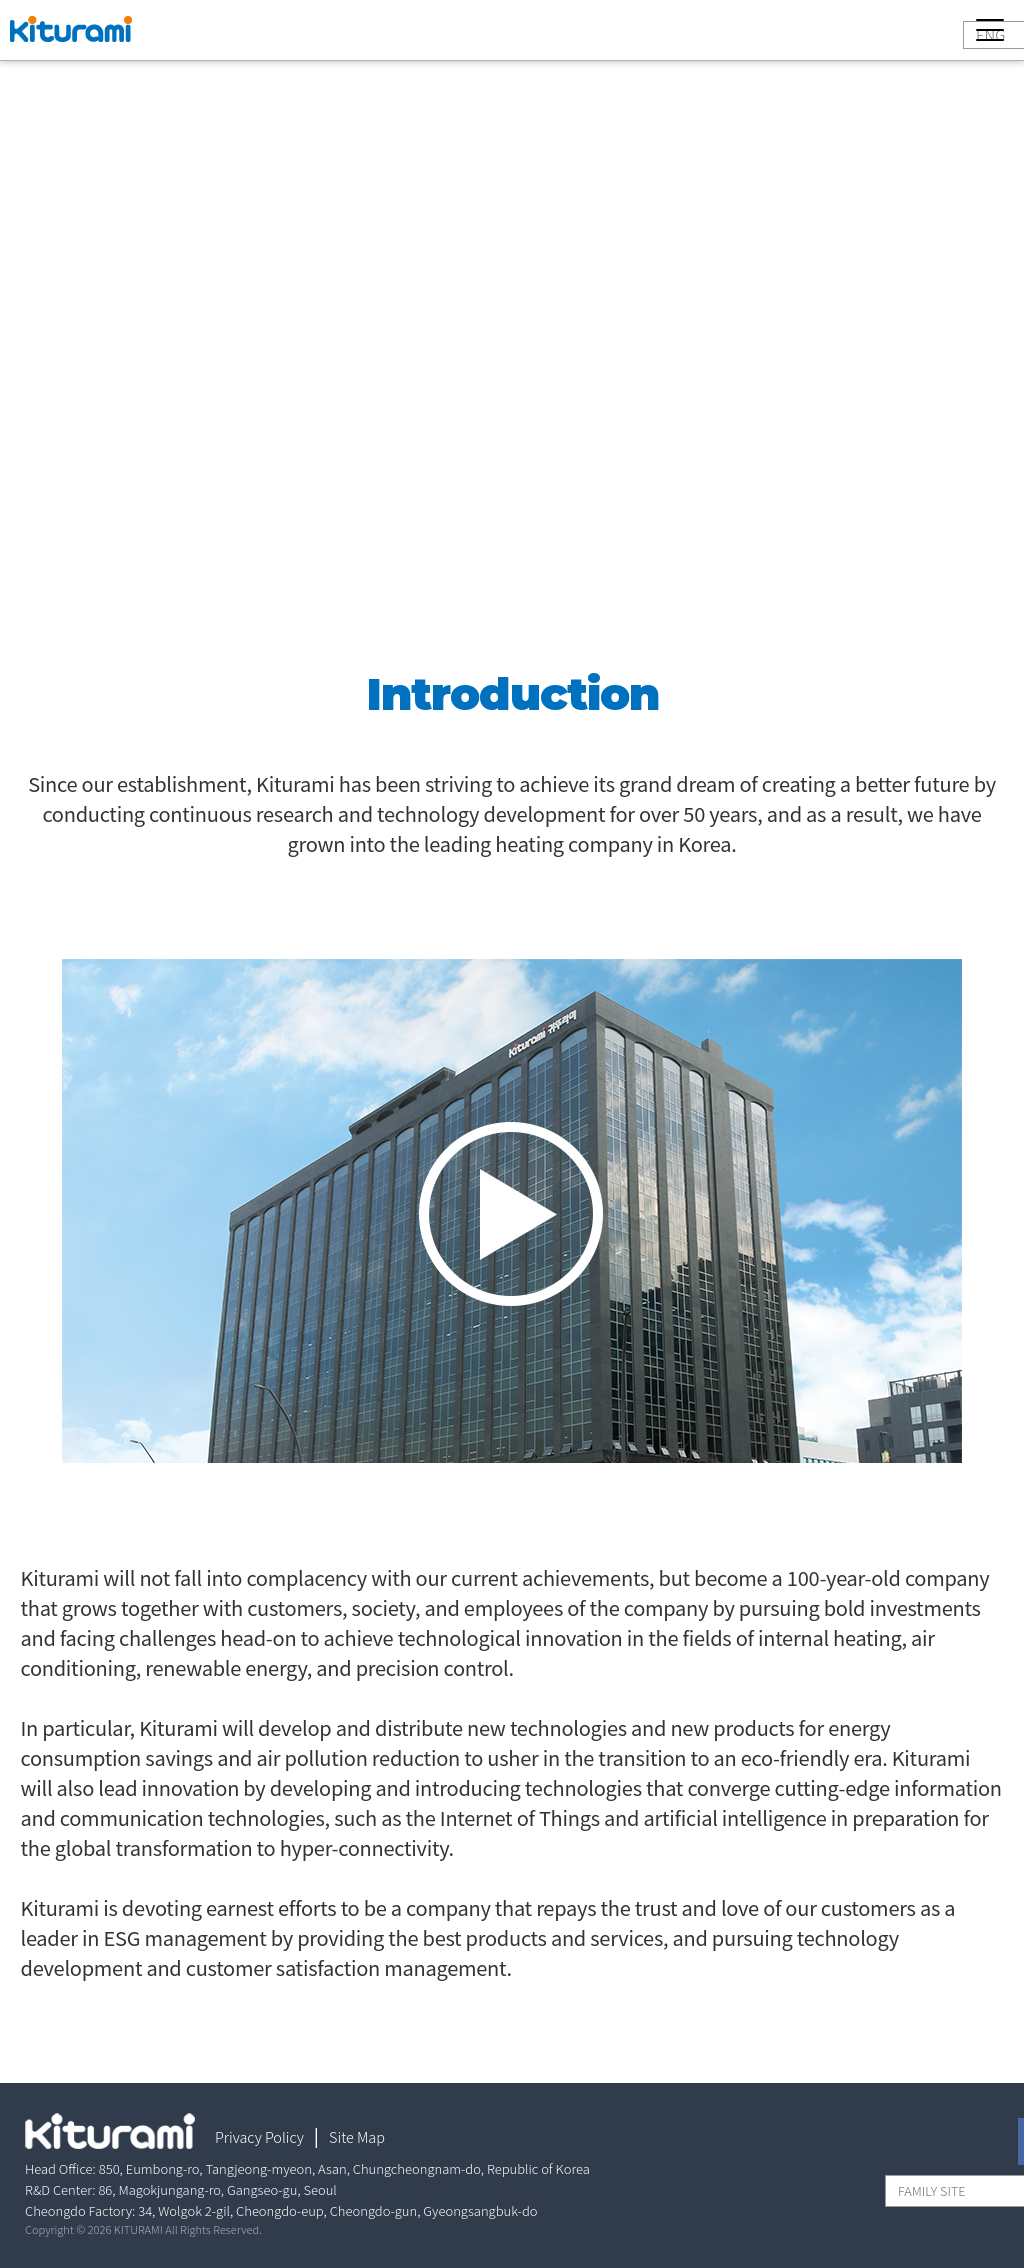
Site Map (357, 2136)
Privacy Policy (259, 2136)
